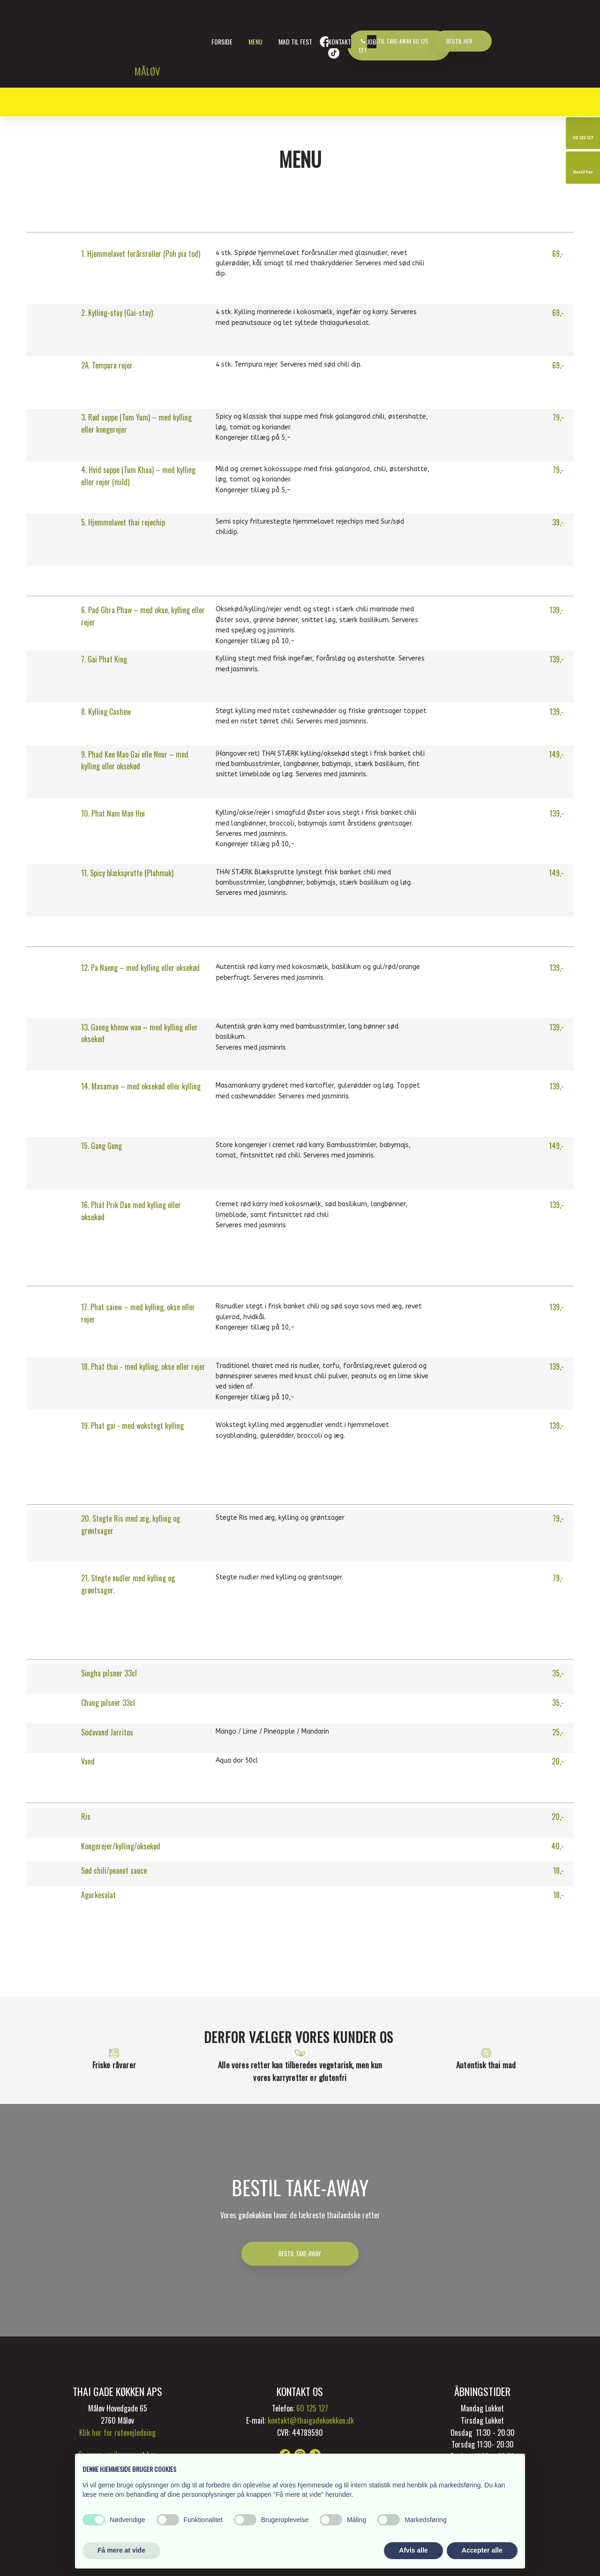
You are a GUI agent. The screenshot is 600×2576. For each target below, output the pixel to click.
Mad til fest (295, 41)
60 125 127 (312, 2408)
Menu (255, 41)
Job (371, 41)
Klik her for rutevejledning (117, 2432)
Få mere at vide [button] (121, 2550)
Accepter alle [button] (482, 2550)
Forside (221, 41)
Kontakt (339, 41)
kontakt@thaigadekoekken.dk (311, 2420)
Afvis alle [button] (413, 2550)
